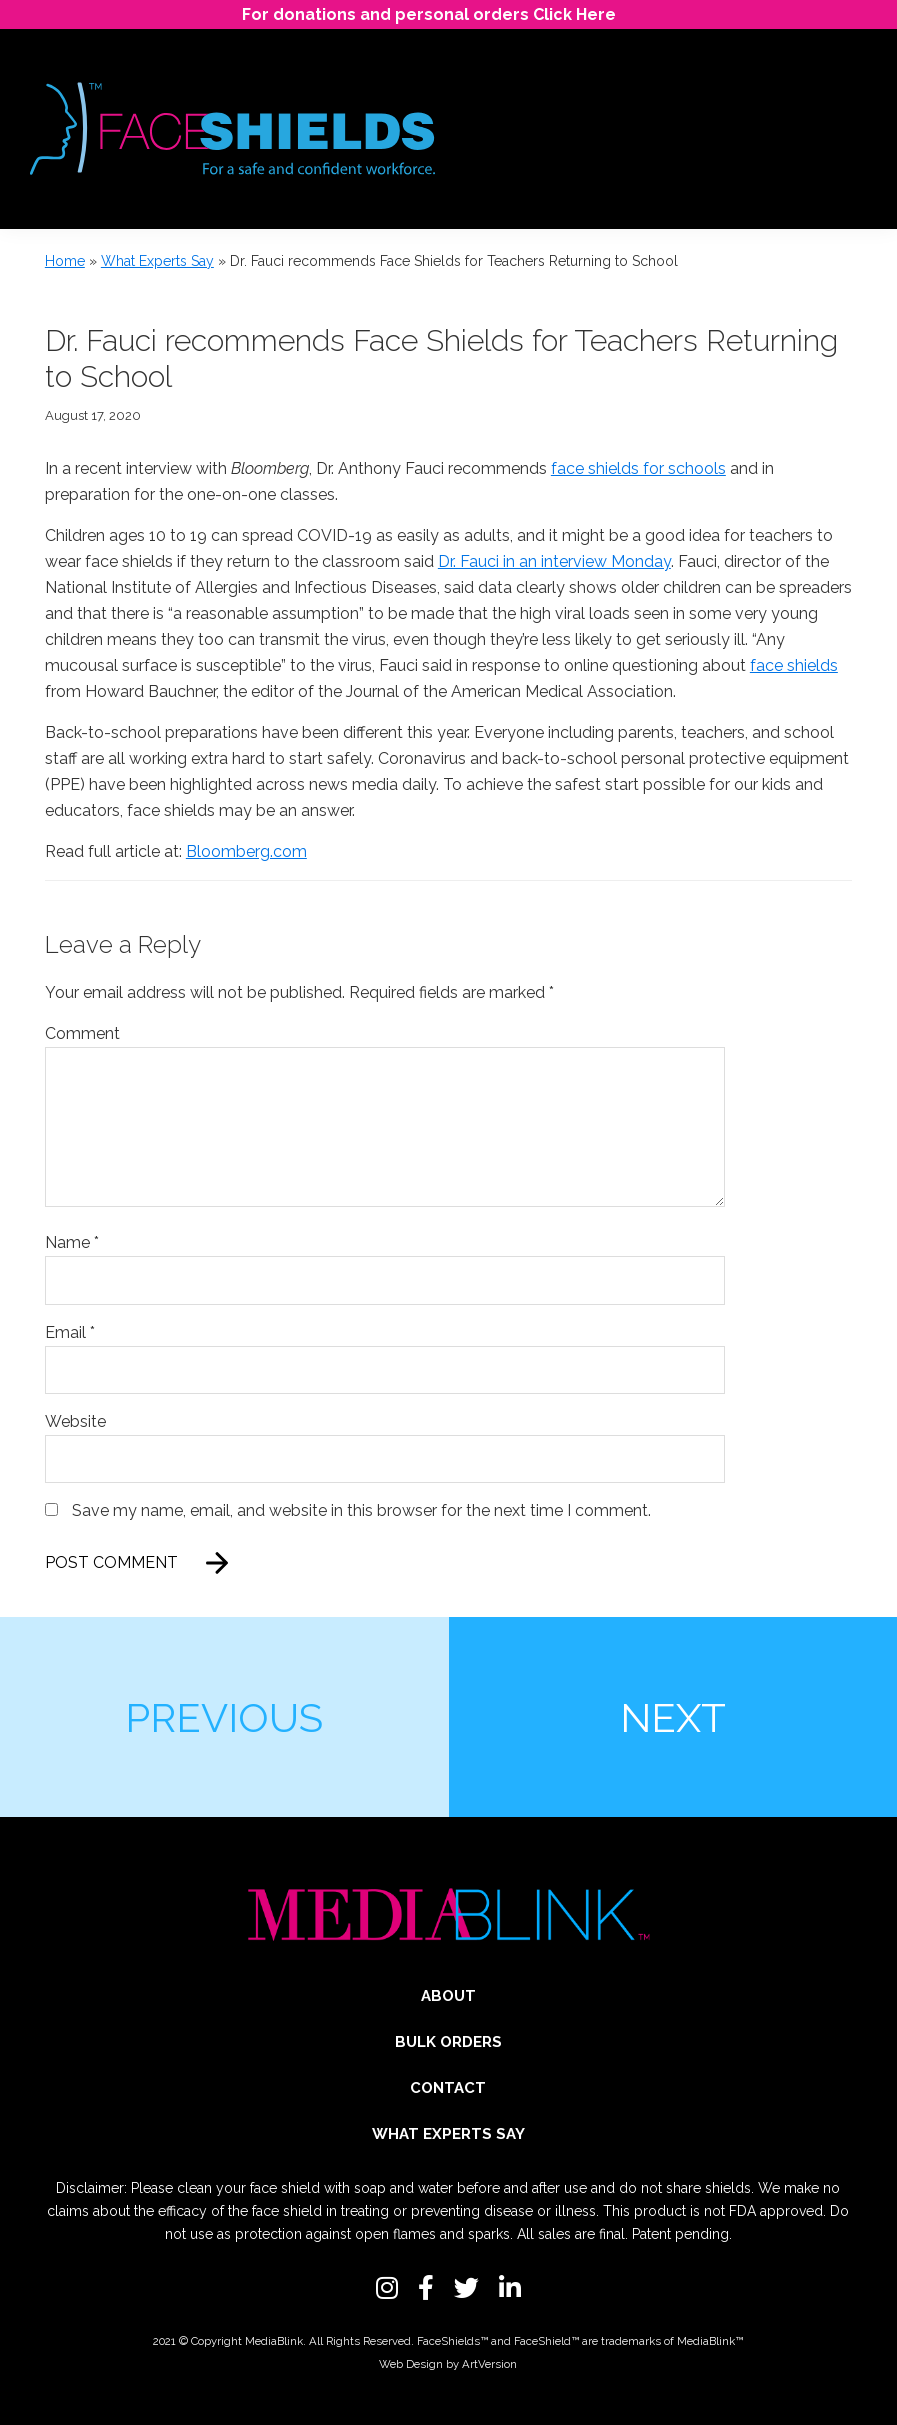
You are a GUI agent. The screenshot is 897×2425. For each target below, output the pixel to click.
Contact (448, 2088)
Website (75, 1421)
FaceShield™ (546, 2341)
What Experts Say (157, 261)
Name (72, 1242)
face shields (794, 665)
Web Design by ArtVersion (448, 2364)
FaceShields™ (452, 2341)
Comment (82, 1033)
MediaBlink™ (710, 2341)
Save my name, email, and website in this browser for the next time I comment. (361, 1510)
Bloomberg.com (246, 851)
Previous (224, 1717)
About (448, 1996)
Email (70, 1332)
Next (673, 1717)
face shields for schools (638, 468)
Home (65, 261)
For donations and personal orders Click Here (429, 14)
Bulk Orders (448, 2042)
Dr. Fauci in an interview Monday (554, 561)
